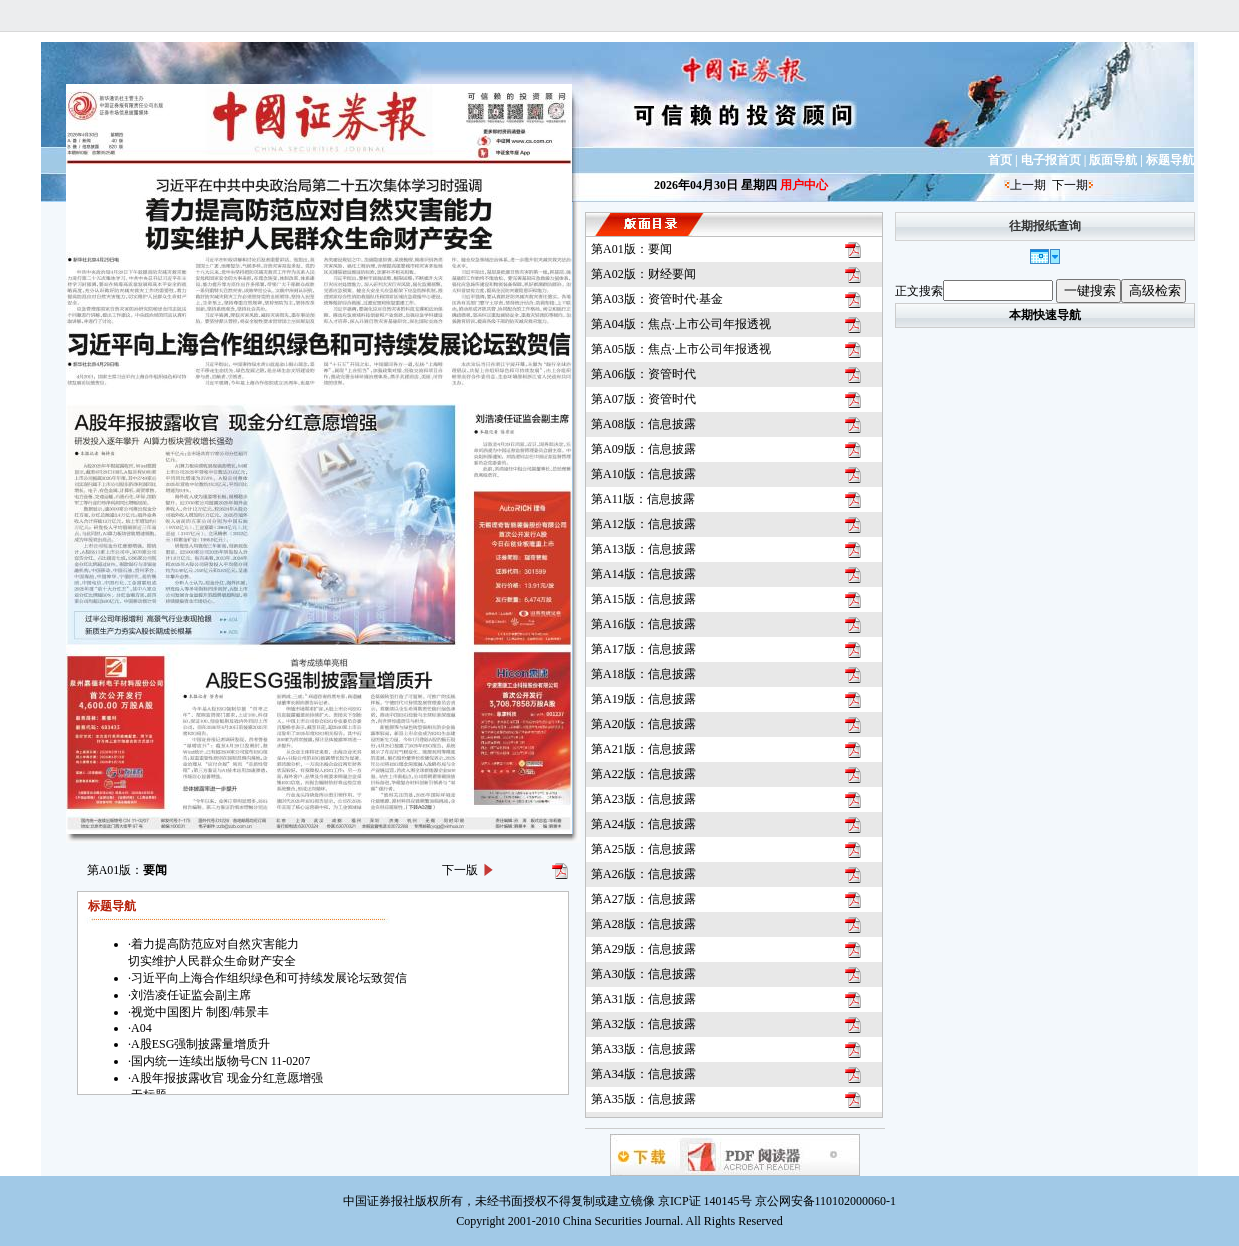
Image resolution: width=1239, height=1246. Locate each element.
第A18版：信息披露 (643, 674)
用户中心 (804, 185)
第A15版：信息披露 (643, 599)
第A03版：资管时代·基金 (657, 299)
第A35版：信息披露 (643, 1099)
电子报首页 (1051, 160)
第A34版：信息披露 (643, 1074)
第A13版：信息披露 (643, 549)
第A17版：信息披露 (643, 649)
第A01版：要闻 (631, 249)
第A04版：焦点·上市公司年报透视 (681, 324)
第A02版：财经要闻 (643, 274)
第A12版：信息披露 (643, 524)
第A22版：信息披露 (643, 774)
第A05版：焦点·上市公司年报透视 (681, 349)
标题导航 (1170, 160)
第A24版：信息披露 (643, 824)
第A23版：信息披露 (643, 799)
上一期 (1028, 185)
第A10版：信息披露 (643, 474)
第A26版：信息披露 (643, 874)
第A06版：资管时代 (643, 374)
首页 (1000, 160)
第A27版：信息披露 (643, 899)
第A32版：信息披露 (643, 1024)
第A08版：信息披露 (643, 424)
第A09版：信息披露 (643, 449)
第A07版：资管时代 (643, 399)
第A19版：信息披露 (643, 699)
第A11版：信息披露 (643, 499)
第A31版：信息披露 (643, 999)
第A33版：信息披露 (643, 1049)
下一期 (1070, 185)
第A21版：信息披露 (643, 749)
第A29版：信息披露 (643, 949)
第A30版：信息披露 (643, 974)
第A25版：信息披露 (643, 849)
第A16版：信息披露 (643, 624)
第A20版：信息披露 (643, 724)
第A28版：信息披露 (643, 924)
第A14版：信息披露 (643, 574)
